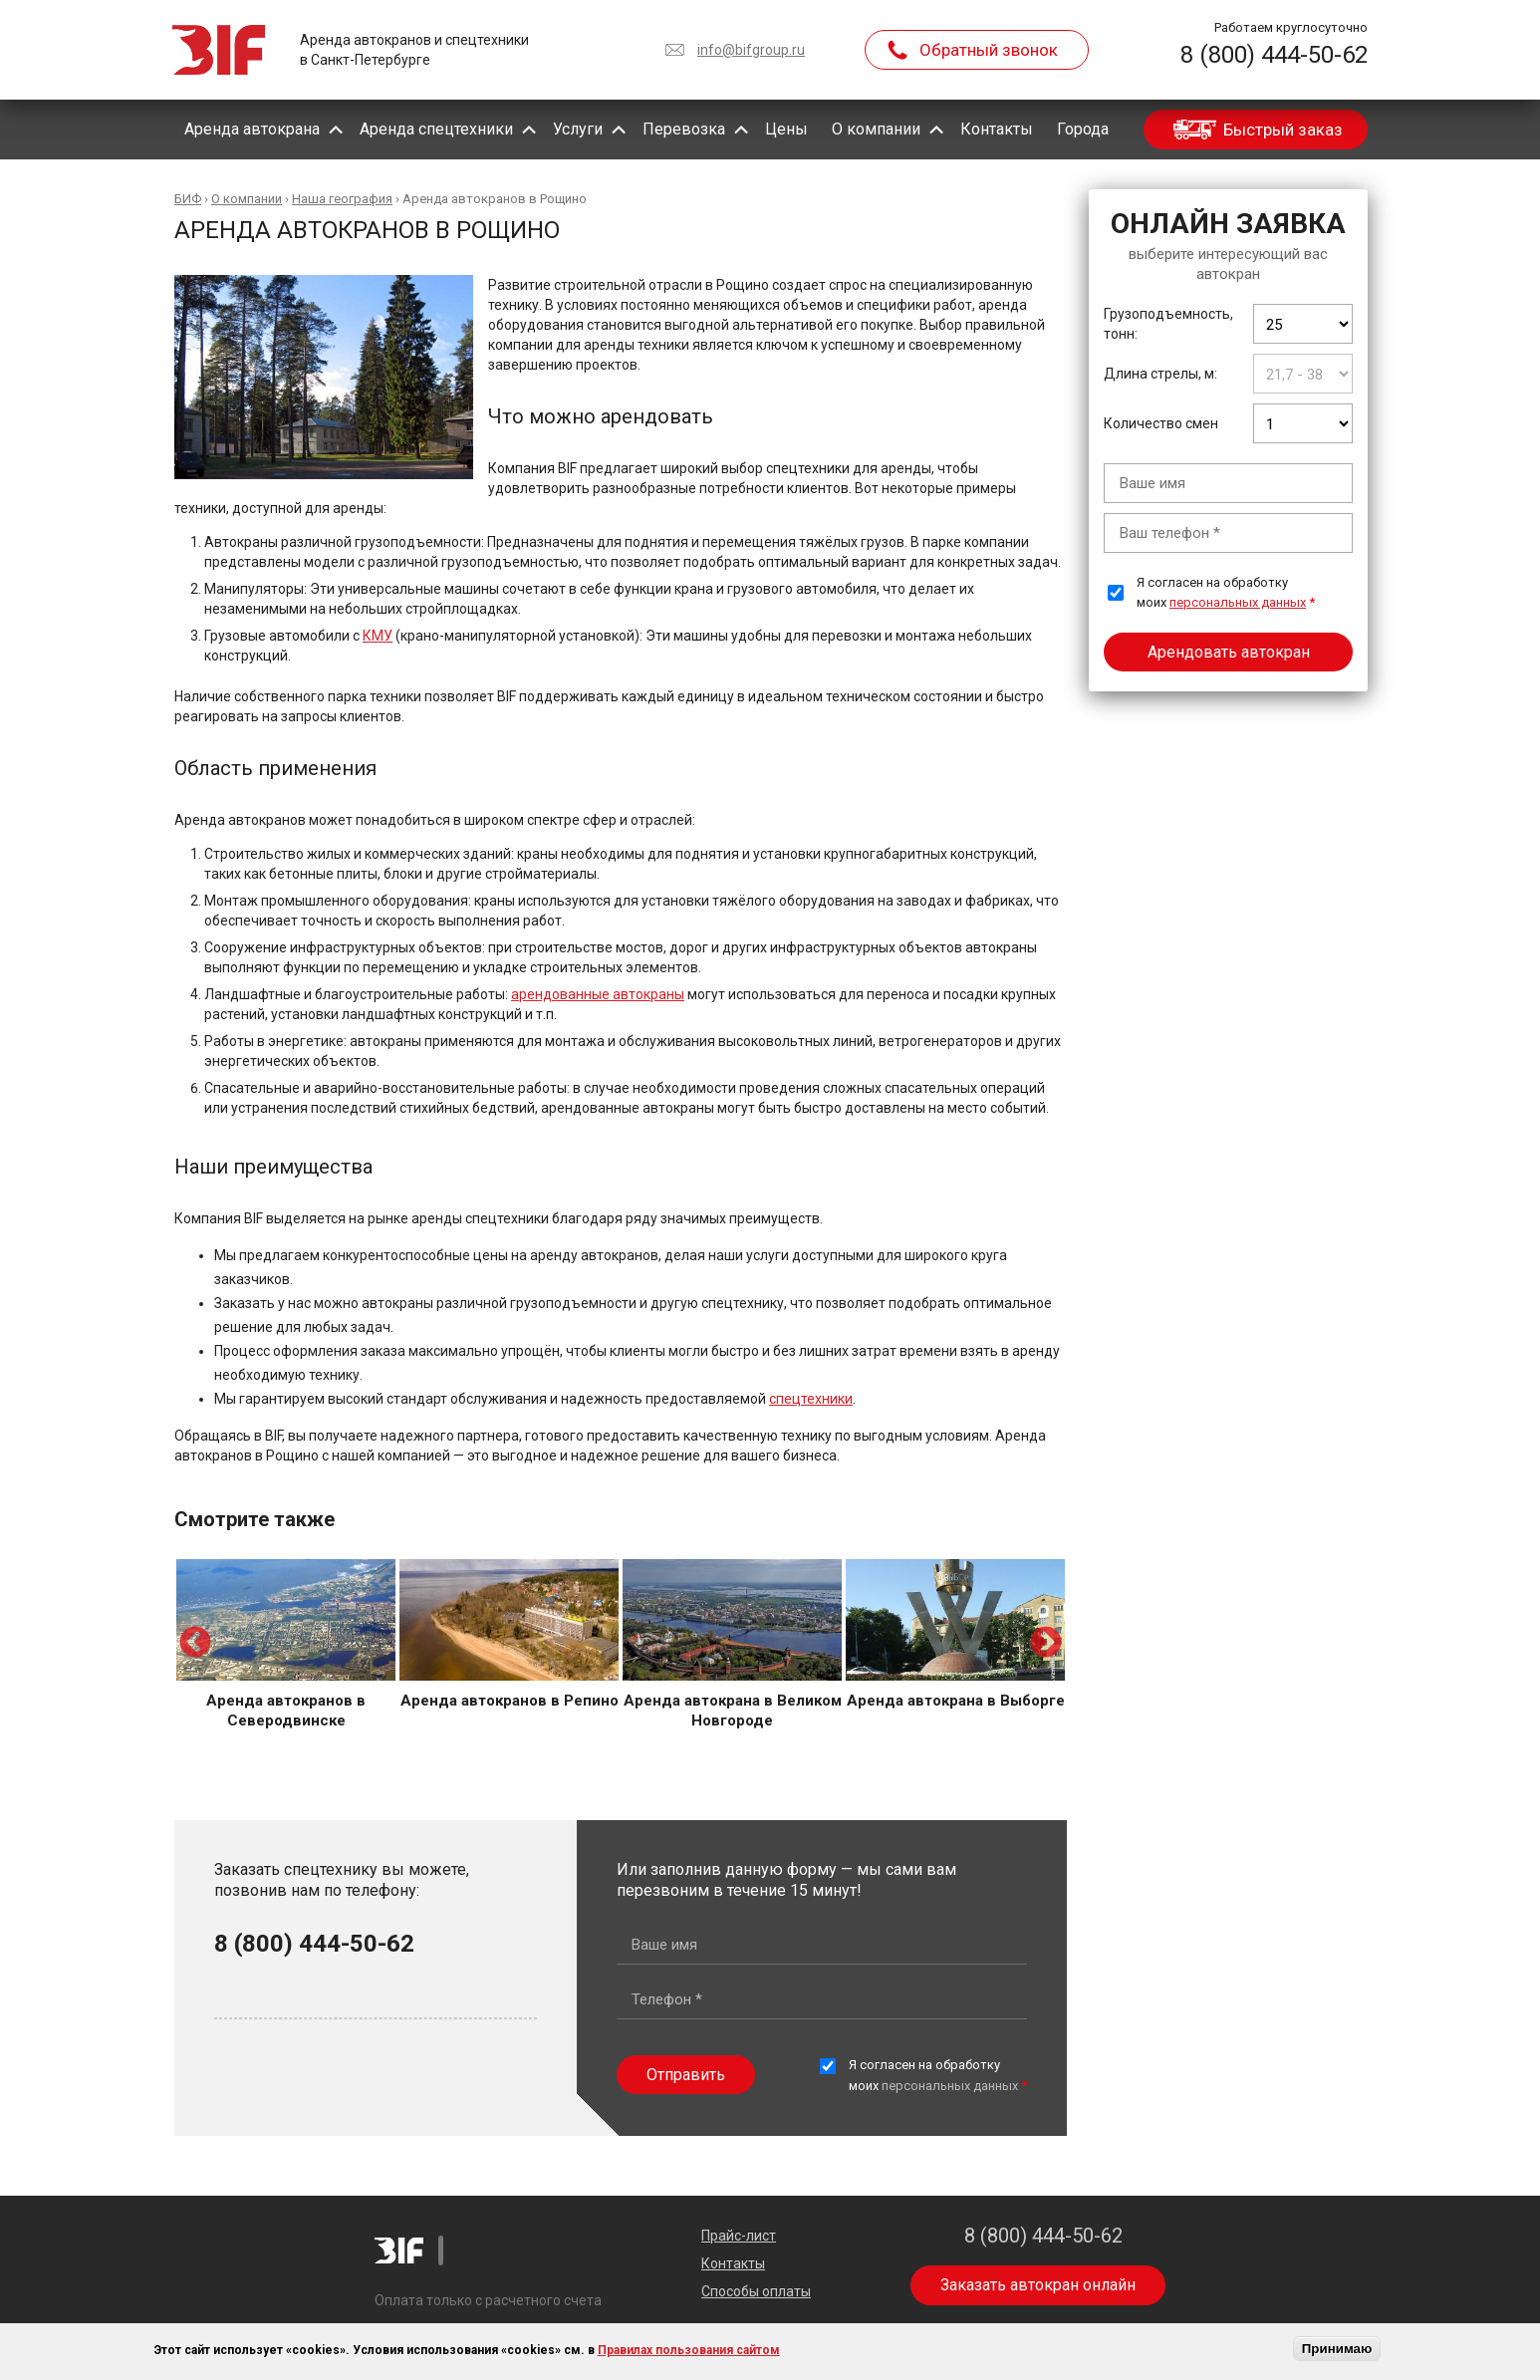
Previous (195, 1644)
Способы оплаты (756, 2291)
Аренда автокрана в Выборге (956, 1701)
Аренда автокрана (252, 129)
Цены (786, 129)
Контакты (996, 129)
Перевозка (683, 129)
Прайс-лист (738, 2236)
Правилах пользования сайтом (689, 2350)
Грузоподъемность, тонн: (1168, 324)
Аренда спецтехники (436, 129)
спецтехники (811, 1399)
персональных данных (1237, 602)
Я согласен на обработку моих (1226, 592)
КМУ (377, 636)
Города (1083, 129)
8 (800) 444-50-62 (1274, 55)
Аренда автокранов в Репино (509, 1701)
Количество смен (1161, 423)
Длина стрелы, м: (1160, 374)
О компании (876, 129)
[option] (285, 1644)
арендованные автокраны (597, 994)
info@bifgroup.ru (751, 50)
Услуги (578, 129)
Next (1046, 1644)
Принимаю (1337, 2348)
